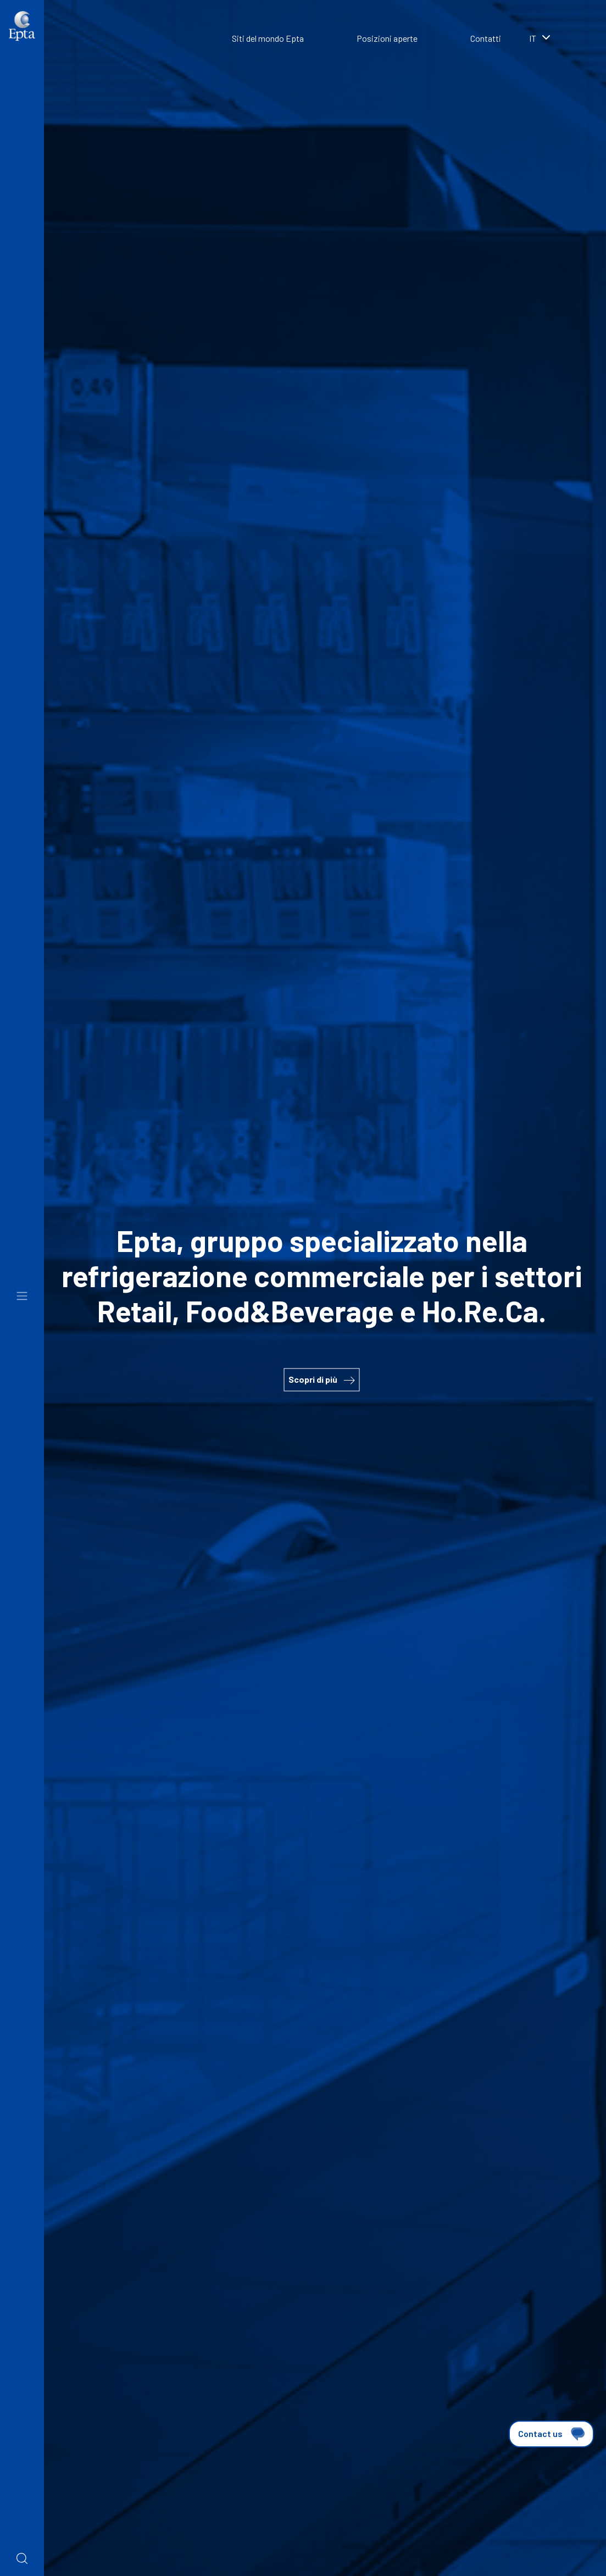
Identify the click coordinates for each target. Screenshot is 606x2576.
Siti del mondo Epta (268, 38)
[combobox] (556, 39)
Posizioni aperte (387, 38)
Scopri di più (321, 1379)
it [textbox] (532, 38)
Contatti (485, 38)
